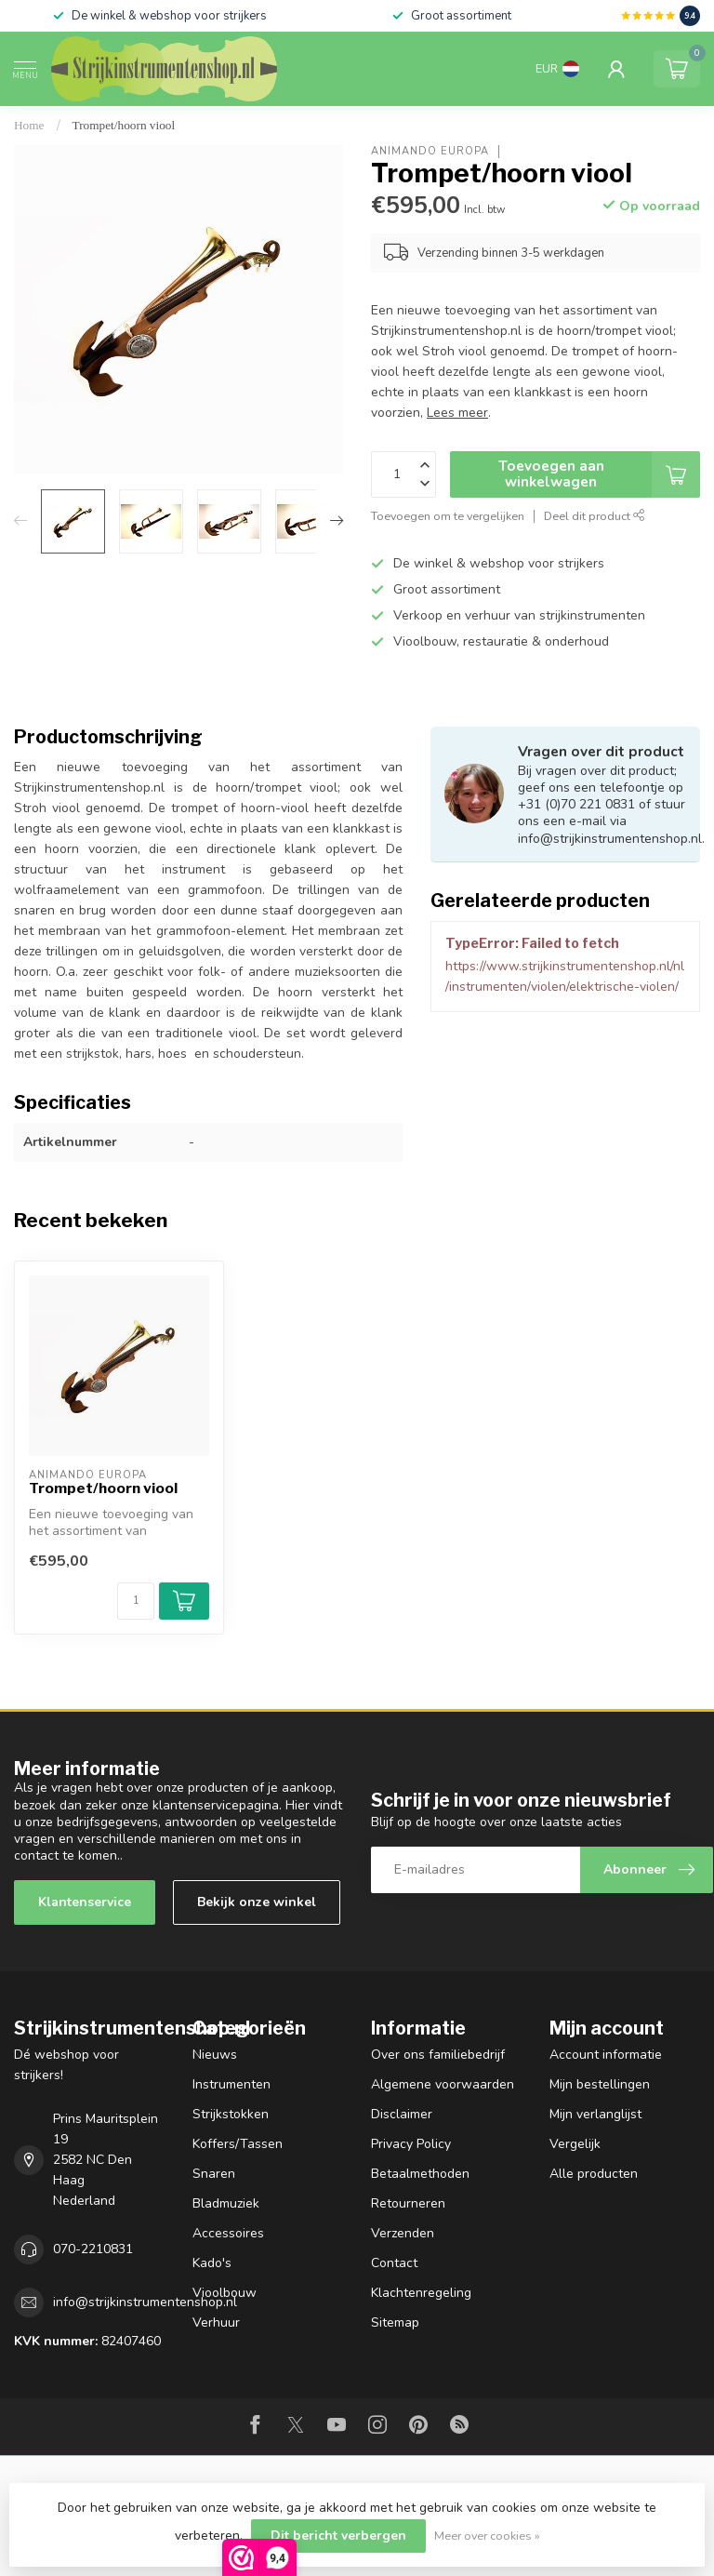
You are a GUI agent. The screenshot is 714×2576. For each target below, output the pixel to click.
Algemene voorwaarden (442, 2084)
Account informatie (605, 2054)
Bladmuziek (225, 2203)
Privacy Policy (411, 2144)
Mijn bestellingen (599, 2084)
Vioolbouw (224, 2293)
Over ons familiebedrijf (438, 2054)
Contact (394, 2263)
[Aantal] (135, 1601)
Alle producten (593, 2173)
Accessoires (228, 2233)
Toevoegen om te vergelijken (447, 516)
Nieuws (214, 2054)
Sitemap (395, 2322)
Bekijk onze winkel (256, 1902)
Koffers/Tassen (237, 2144)
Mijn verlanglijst (595, 2114)
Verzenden (402, 2233)
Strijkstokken (230, 2114)
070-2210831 (93, 2249)
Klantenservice (84, 1902)
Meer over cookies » (487, 2535)
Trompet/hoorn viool (124, 125)
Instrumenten (231, 2084)
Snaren (213, 2173)
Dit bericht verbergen (338, 2535)
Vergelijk (575, 2144)
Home (29, 125)
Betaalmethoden (420, 2173)
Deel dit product (594, 516)
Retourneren (408, 2203)
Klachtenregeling (421, 2293)
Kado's (211, 2263)
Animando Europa (430, 151)
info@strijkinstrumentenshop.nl (145, 2302)
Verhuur (216, 2322)
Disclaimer (401, 2114)
